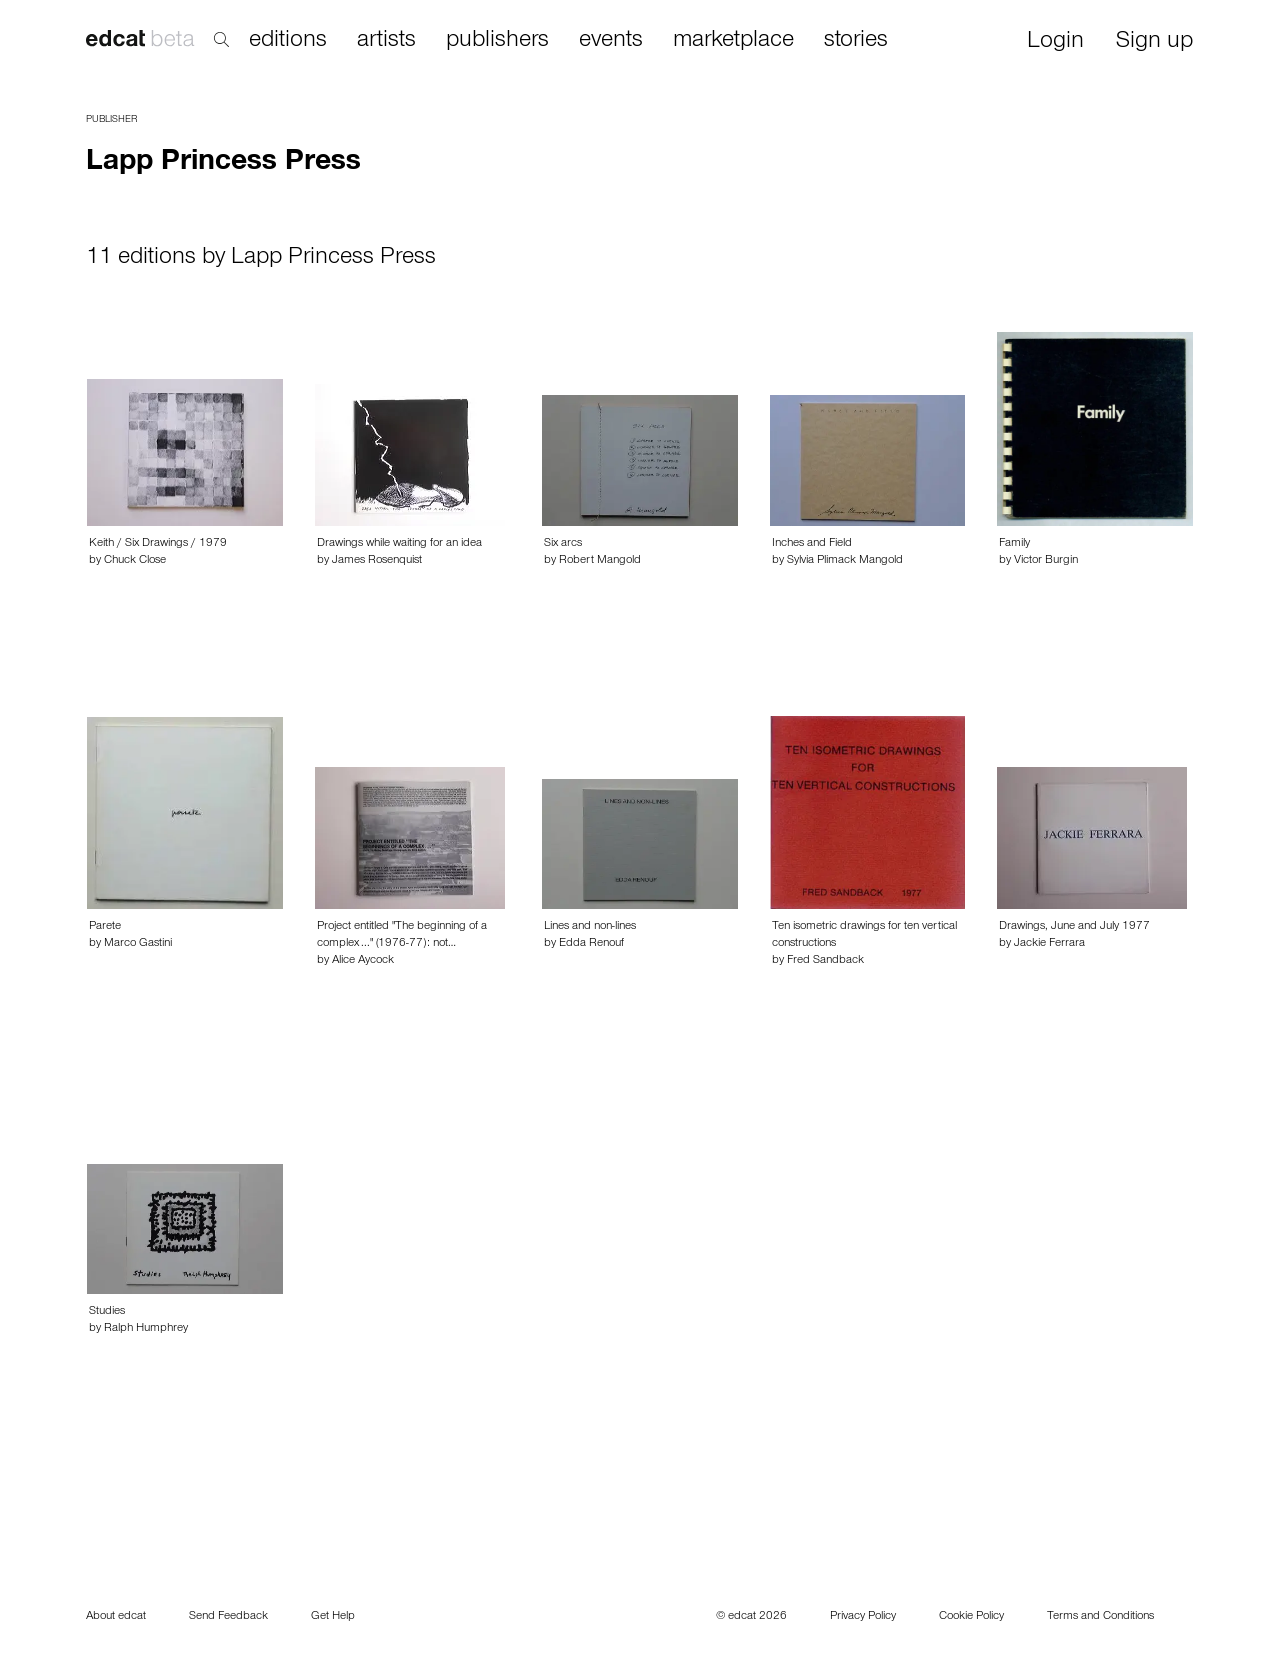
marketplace (733, 41)
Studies (107, 1312)
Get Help (333, 1617)
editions (288, 41)
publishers (497, 41)
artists (386, 41)
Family (1014, 544)
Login (1055, 42)
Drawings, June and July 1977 (1074, 927)
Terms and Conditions (1100, 1617)
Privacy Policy (863, 1617)
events (611, 41)
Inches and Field (812, 544)
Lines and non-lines (590, 927)
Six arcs (563, 544)
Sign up (1154, 42)
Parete (105, 927)
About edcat (116, 1617)
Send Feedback (228, 1617)
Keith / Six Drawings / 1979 (158, 544)
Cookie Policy (971, 1617)
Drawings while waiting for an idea (399, 544)
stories (856, 41)
